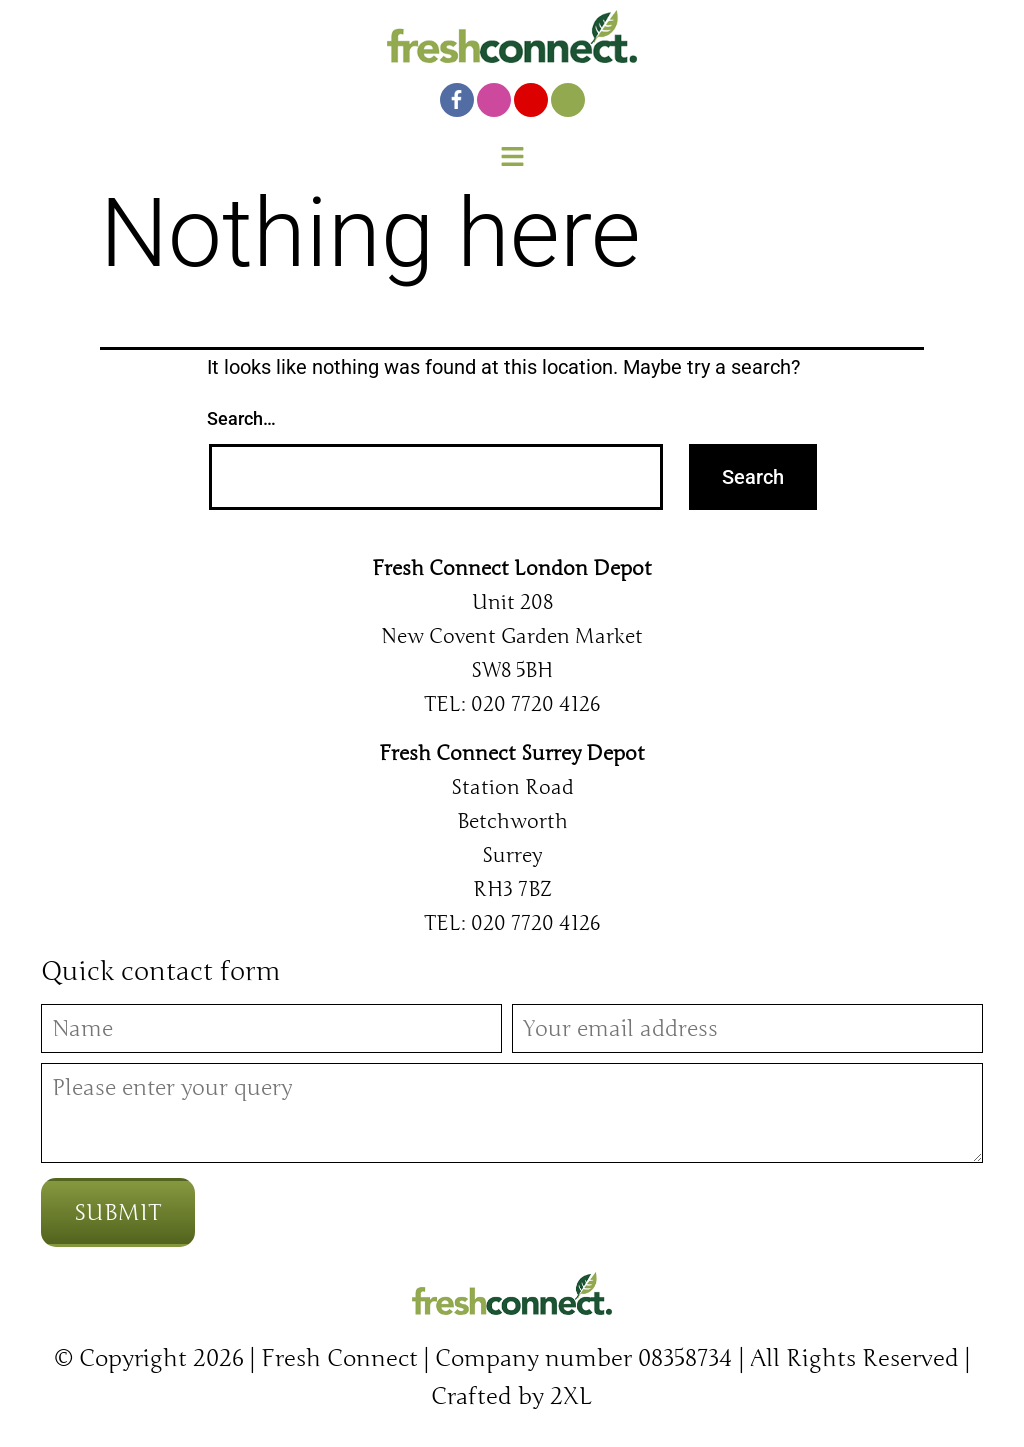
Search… (241, 418)
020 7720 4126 (535, 704)
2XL (571, 1396)
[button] (512, 159)
